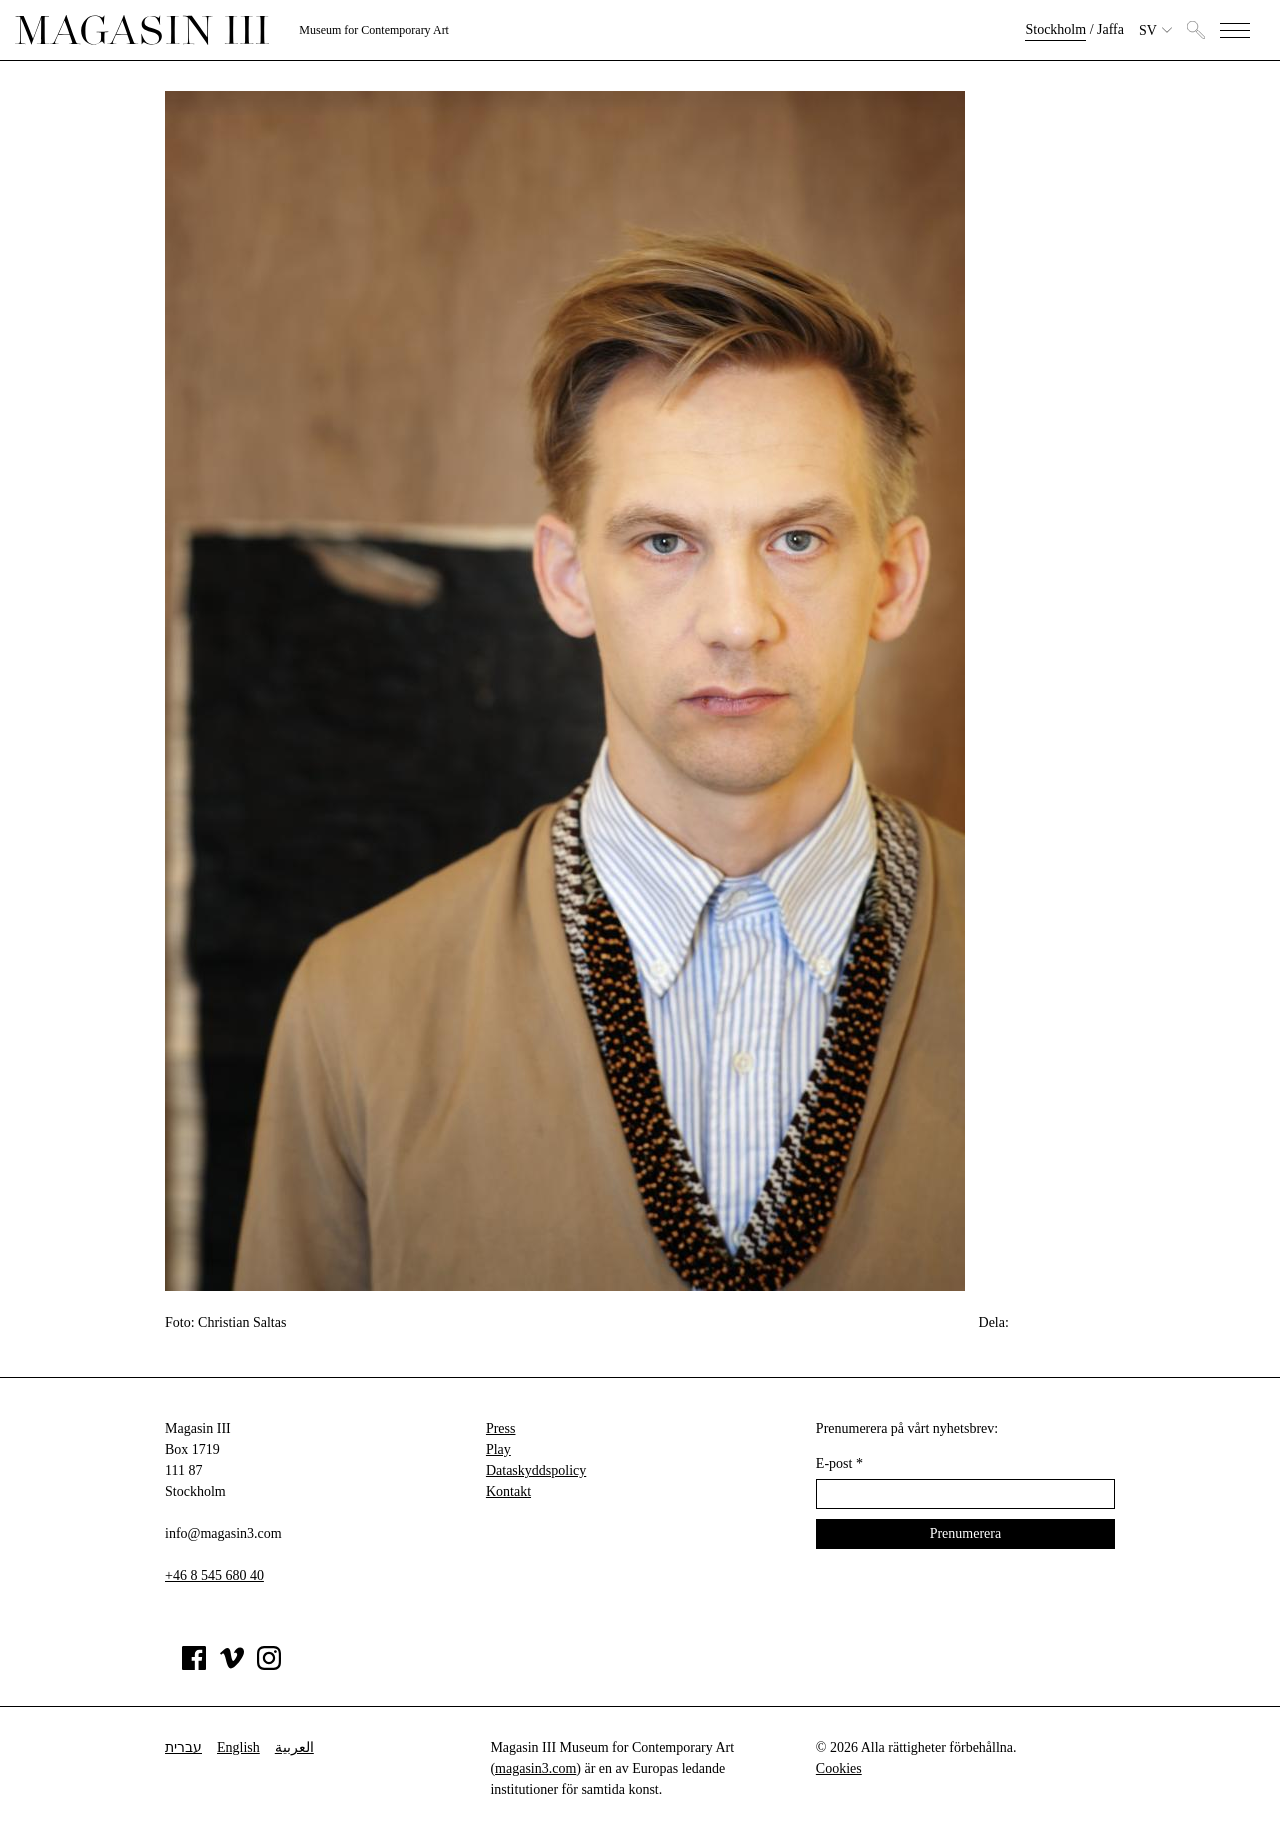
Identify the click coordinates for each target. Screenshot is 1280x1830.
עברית (183, 1747)
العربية (294, 1747)
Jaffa (1110, 29)
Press (501, 1428)
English (238, 1747)
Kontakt (508, 1491)
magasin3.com (535, 1768)
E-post (839, 1463)
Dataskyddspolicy (536, 1470)
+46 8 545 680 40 (214, 1575)
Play (498, 1449)
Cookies (839, 1768)
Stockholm (1055, 29)
